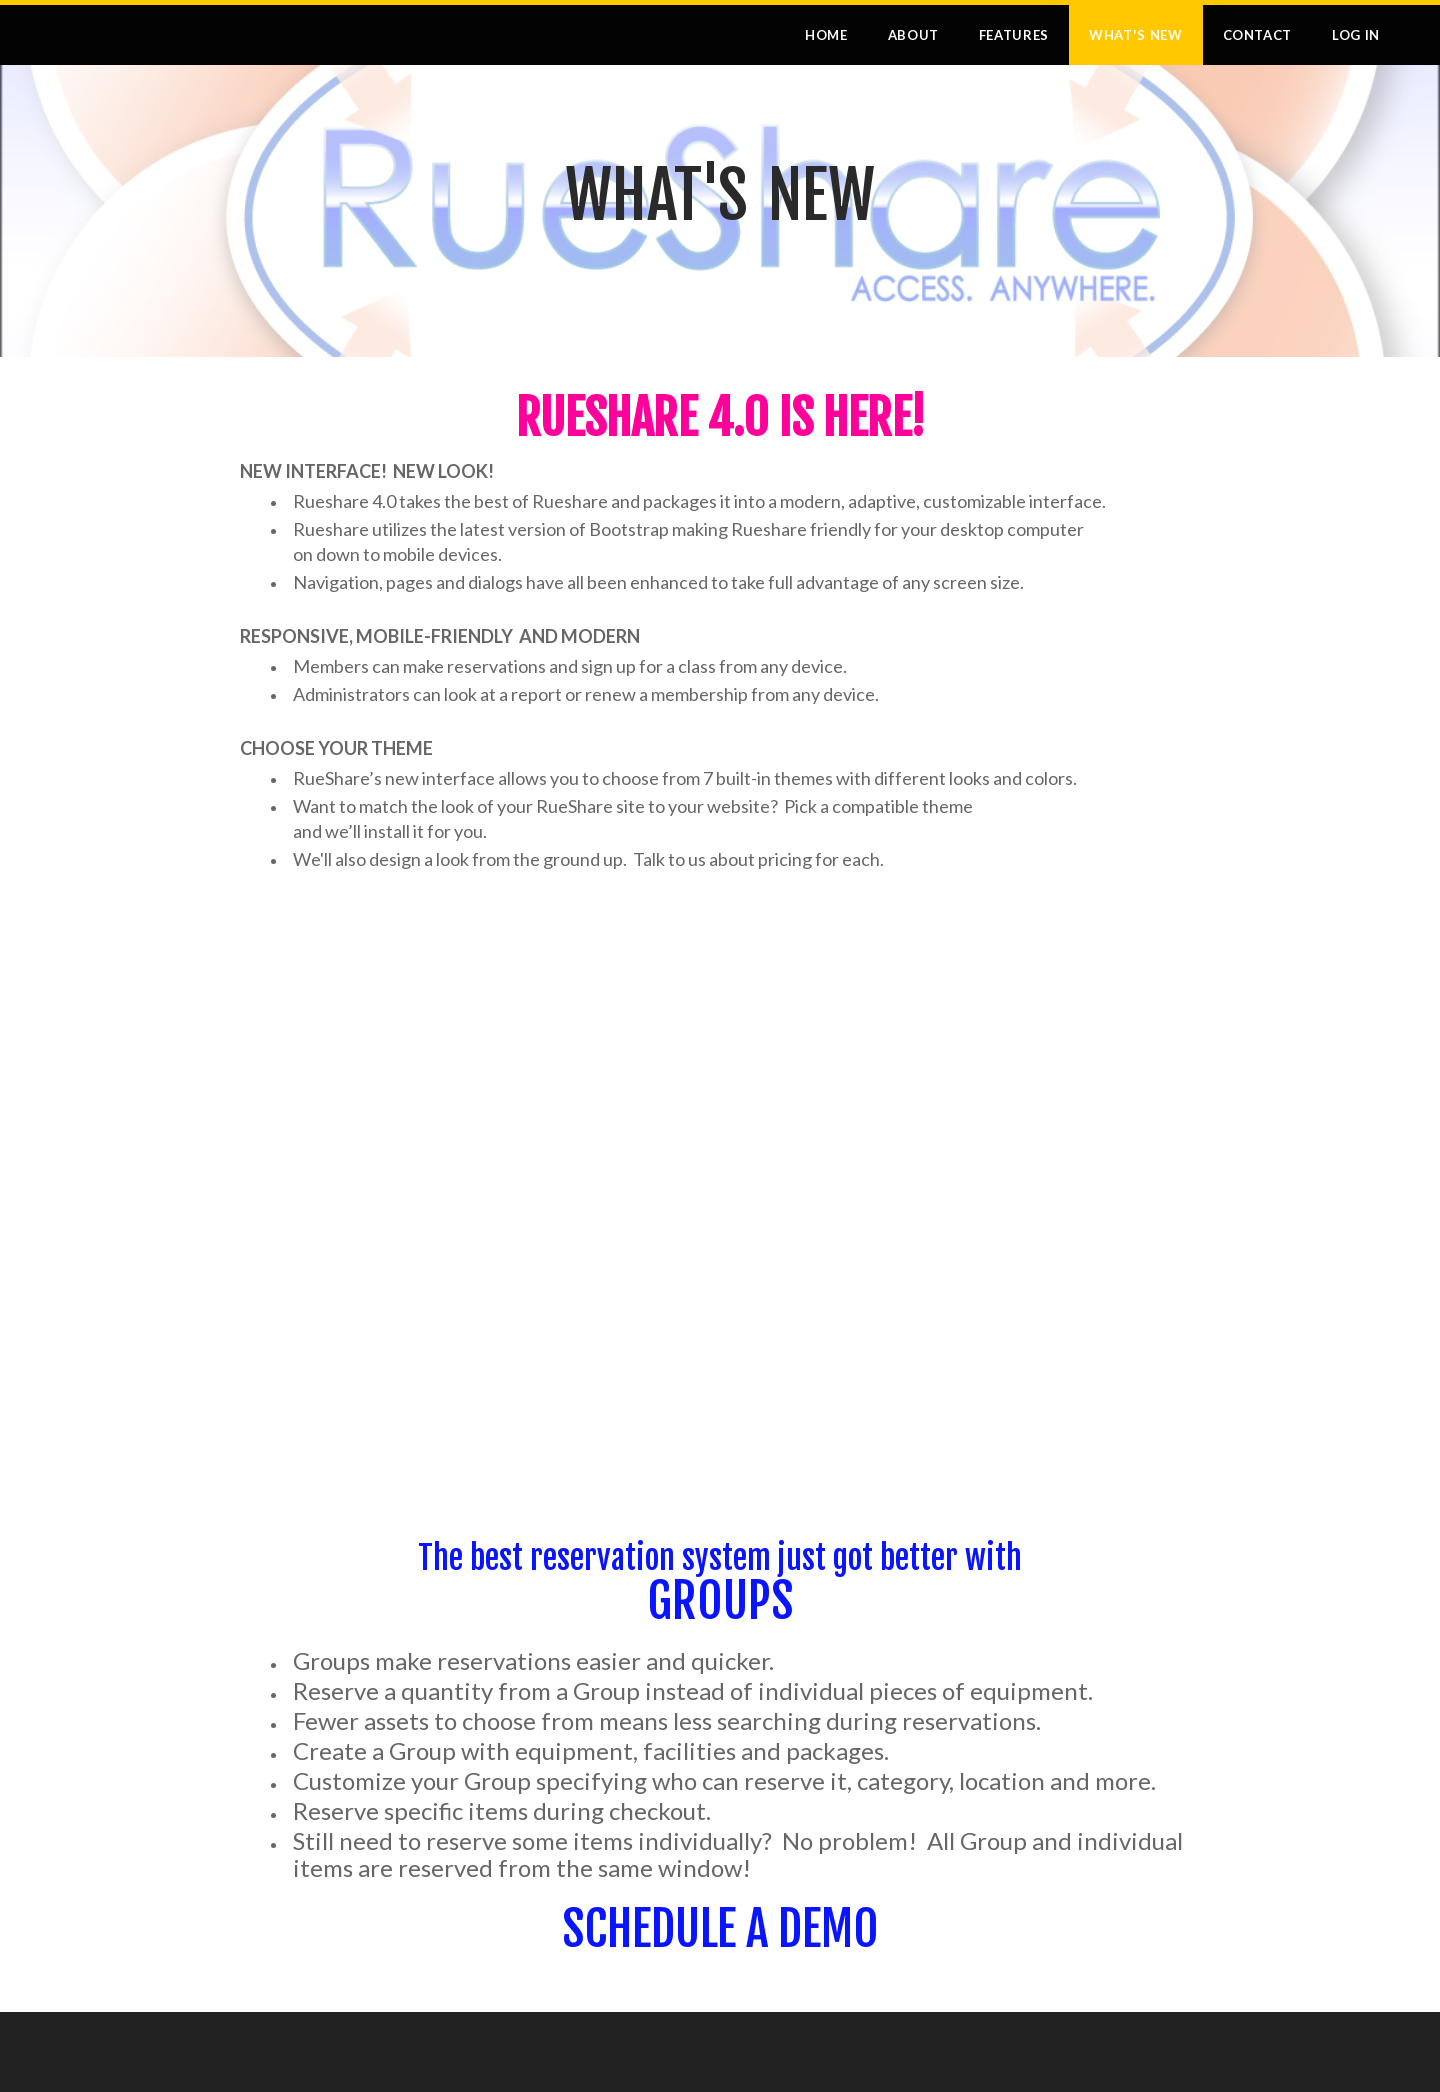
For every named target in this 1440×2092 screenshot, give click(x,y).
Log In (1356, 35)
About (913, 35)
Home (826, 35)
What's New (1136, 35)
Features (1014, 35)
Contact (1258, 35)
